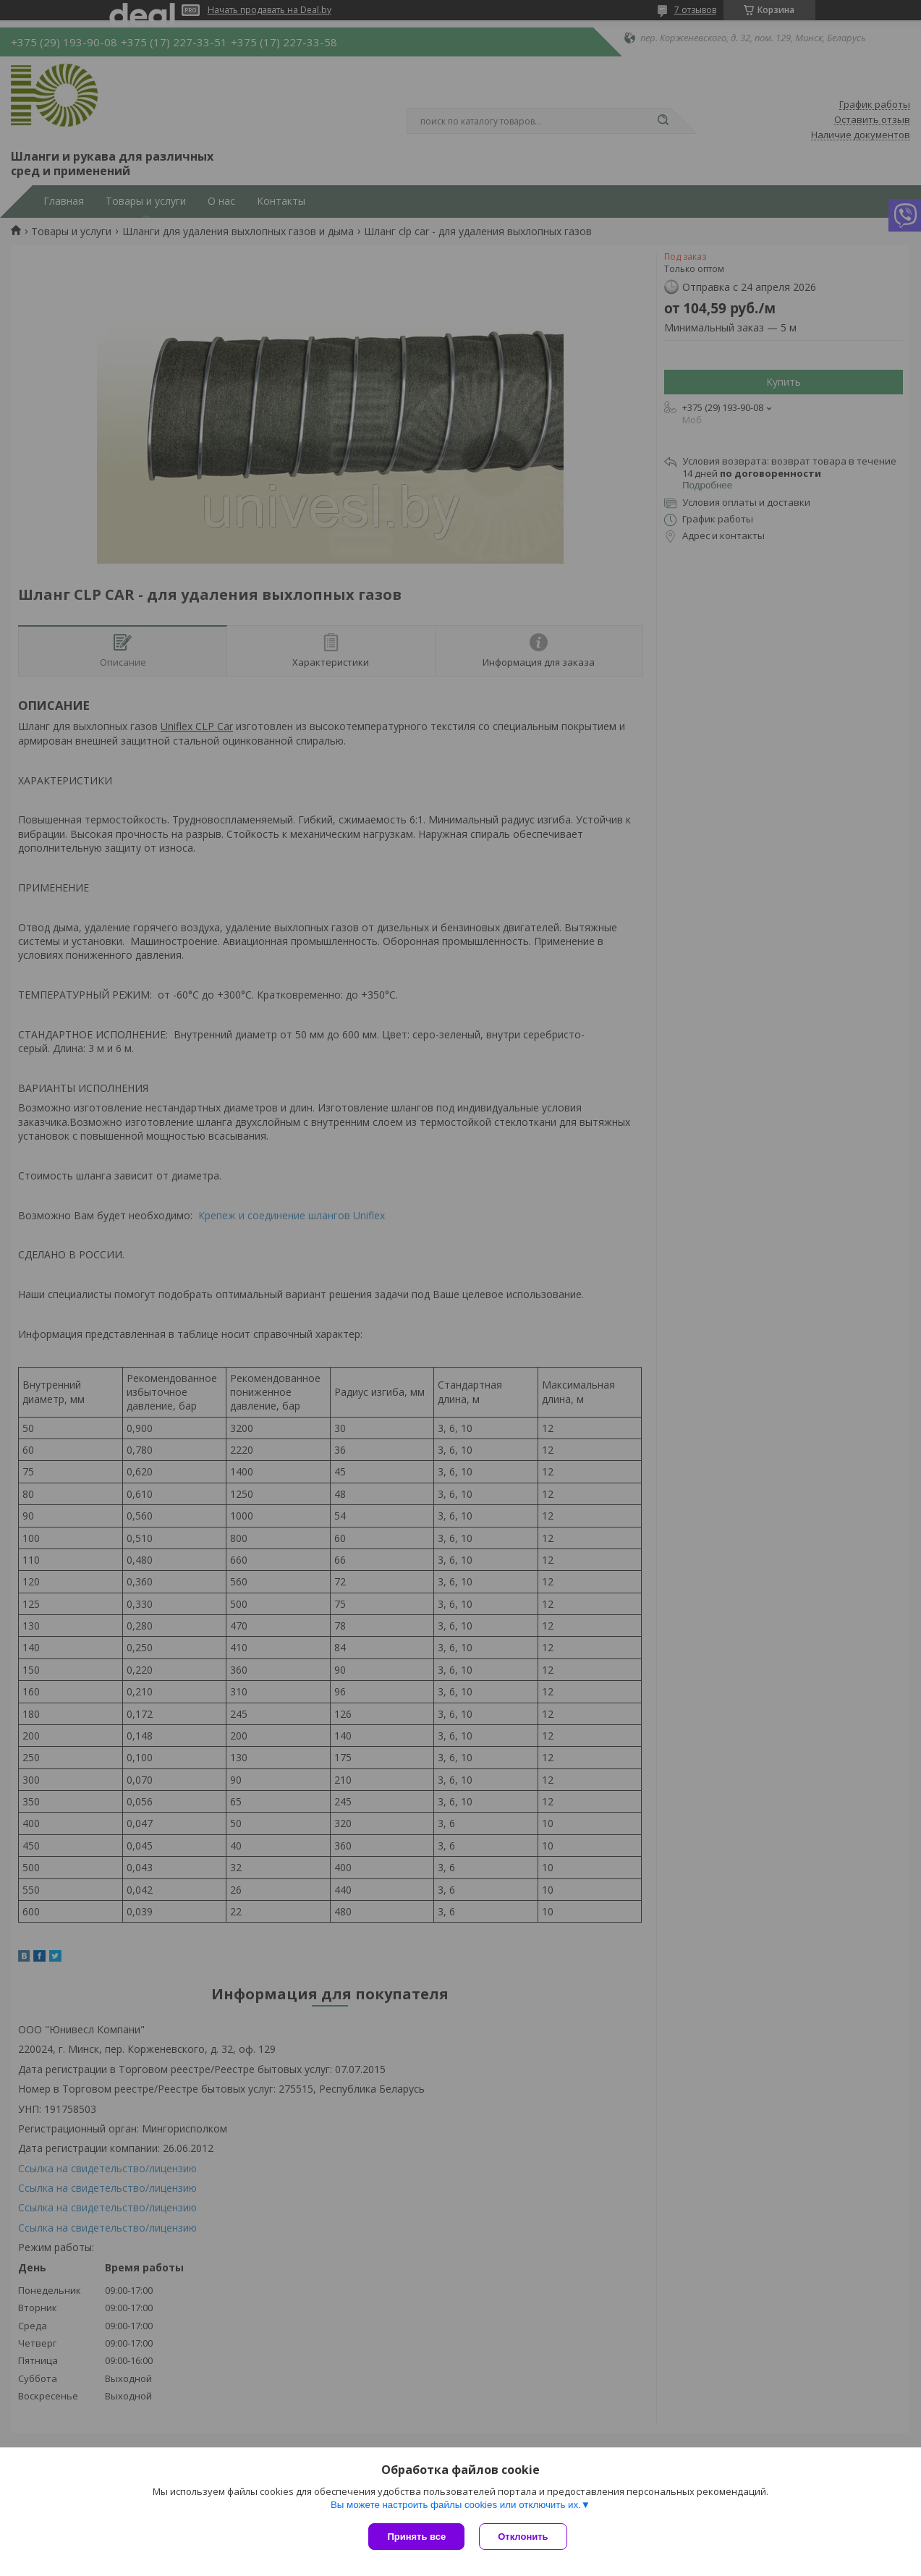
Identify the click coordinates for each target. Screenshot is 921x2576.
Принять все (416, 2536)
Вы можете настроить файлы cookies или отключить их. (456, 2504)
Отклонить (523, 2536)
